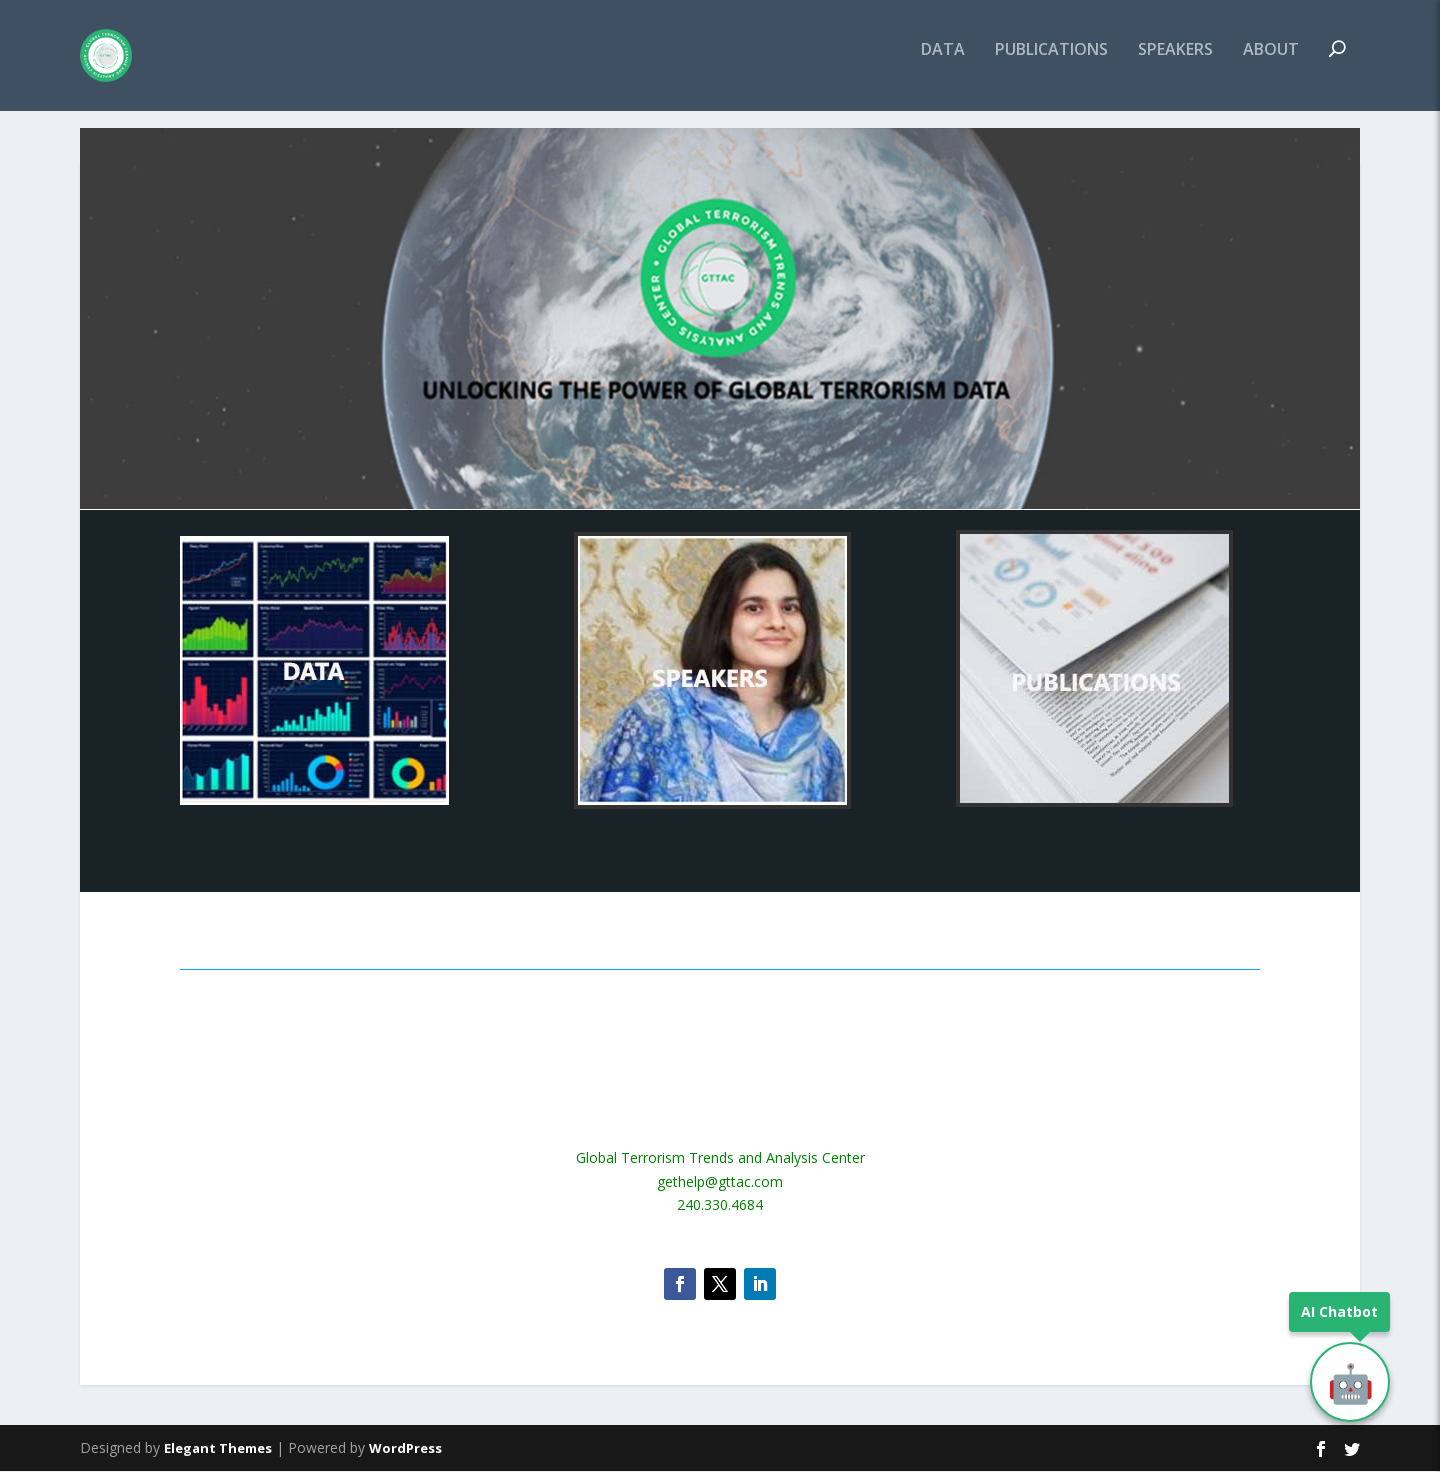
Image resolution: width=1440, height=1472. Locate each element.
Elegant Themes (218, 1449)
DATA (943, 63)
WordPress (405, 1449)
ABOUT (1271, 63)
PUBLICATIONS (1051, 63)
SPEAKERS (1175, 63)
